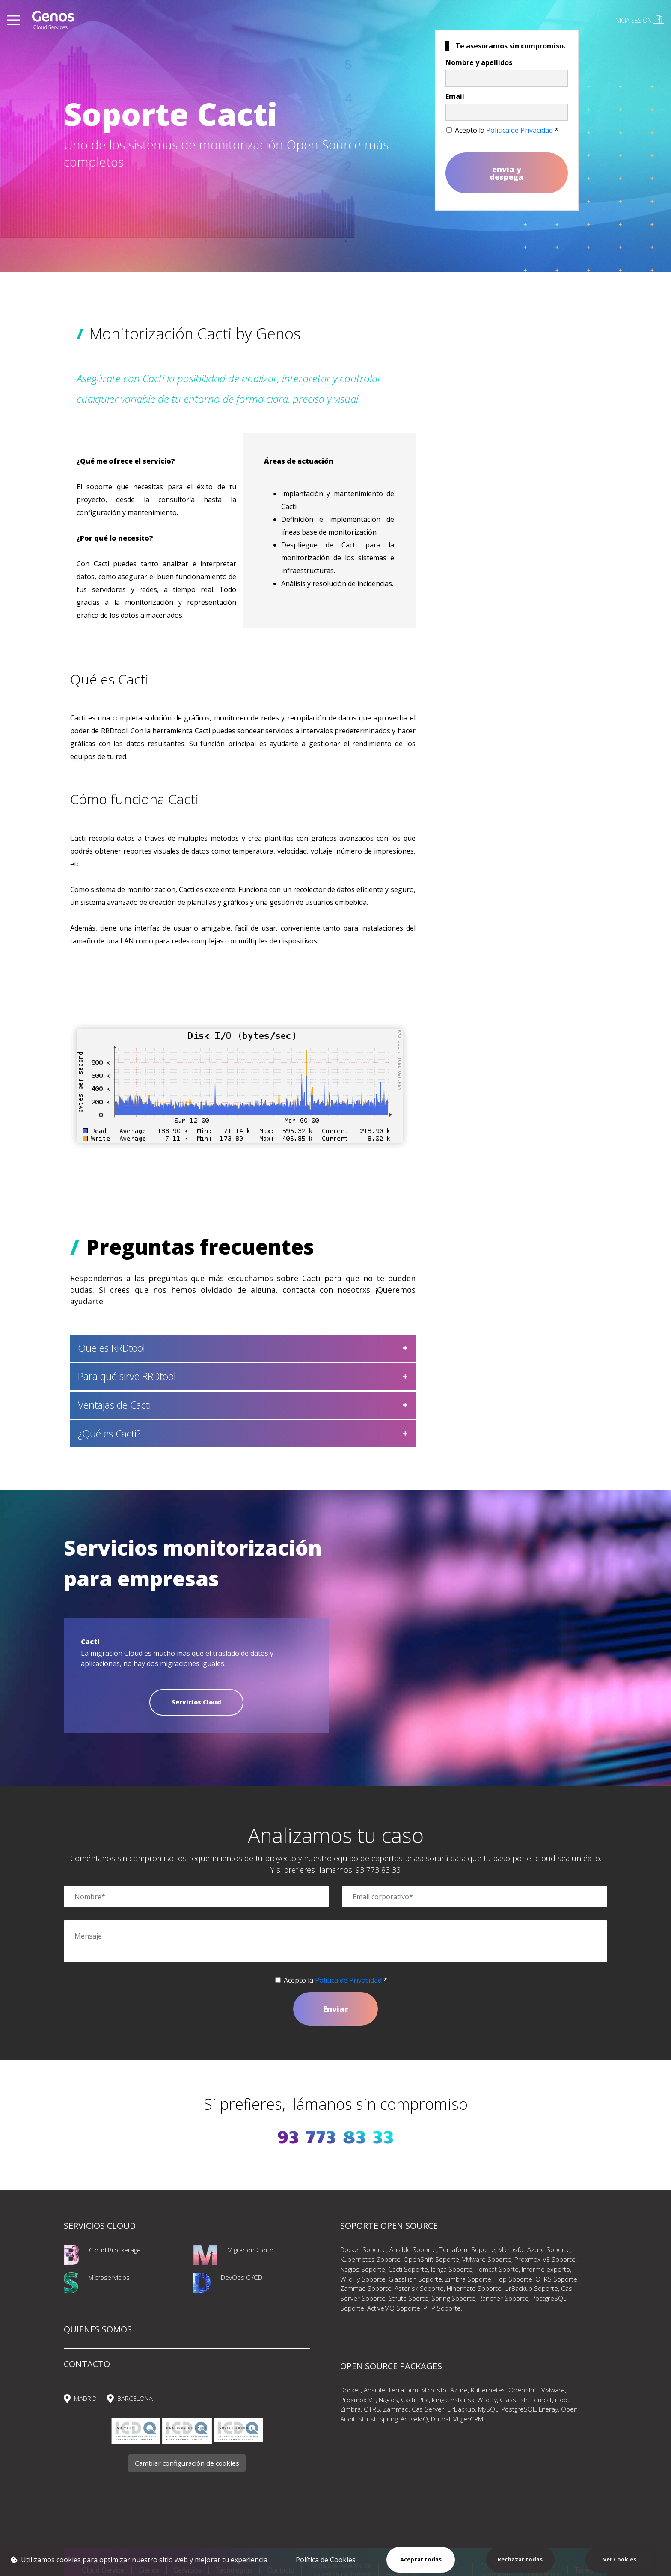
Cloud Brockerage (115, 2250)
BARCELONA (135, 2398)
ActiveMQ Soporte (393, 2308)
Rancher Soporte (503, 2298)
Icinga (440, 2399)
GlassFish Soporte (415, 2279)
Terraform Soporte (467, 2249)
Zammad (396, 2409)
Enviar (335, 2009)
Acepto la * (506, 130)
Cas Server (428, 2409)
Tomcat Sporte (497, 2269)
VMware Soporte (486, 2259)
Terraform (403, 2390)
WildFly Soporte (363, 2279)
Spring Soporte (453, 2298)
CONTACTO (87, 2364)
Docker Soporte (363, 2249)
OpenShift (523, 2390)
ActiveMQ (414, 2419)
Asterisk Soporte (419, 2288)
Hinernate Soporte (474, 2288)
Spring (388, 2419)
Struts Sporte (408, 2298)
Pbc (422, 2399)
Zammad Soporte (366, 2288)
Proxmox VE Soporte (545, 2259)
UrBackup (461, 2409)
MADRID (85, 2398)
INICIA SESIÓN (639, 20)
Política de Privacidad (519, 130)
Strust (367, 2419)
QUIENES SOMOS (98, 2329)
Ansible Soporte (412, 2249)
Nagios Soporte (362, 2269)
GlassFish (514, 2399)
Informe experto (546, 2269)
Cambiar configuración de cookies (187, 2463)
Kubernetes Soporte (370, 2259)
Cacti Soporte (408, 2269)
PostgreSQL (518, 2409)
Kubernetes (488, 2390)
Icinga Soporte (451, 2269)
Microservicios (109, 2277)
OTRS (372, 2409)
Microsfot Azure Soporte (534, 2249)
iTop (561, 2399)
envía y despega (506, 173)
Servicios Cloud (196, 1702)
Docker (350, 2390)
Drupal (440, 2419)
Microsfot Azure (444, 2390)
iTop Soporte (513, 2279)
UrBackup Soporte (531, 2288)
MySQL (488, 2409)
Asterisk (462, 2399)
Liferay (548, 2409)
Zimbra (350, 2409)
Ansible (374, 2390)
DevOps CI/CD (241, 2277)
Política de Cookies (326, 2559)
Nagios (388, 2399)
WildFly (487, 2399)
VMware (553, 2390)
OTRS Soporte (556, 2279)
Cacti (408, 2399)
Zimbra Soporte (468, 2279)
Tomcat (541, 2399)
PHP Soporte (442, 2308)
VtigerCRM (468, 2419)
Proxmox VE (358, 2399)
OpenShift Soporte (431, 2259)
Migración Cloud (250, 2250)
